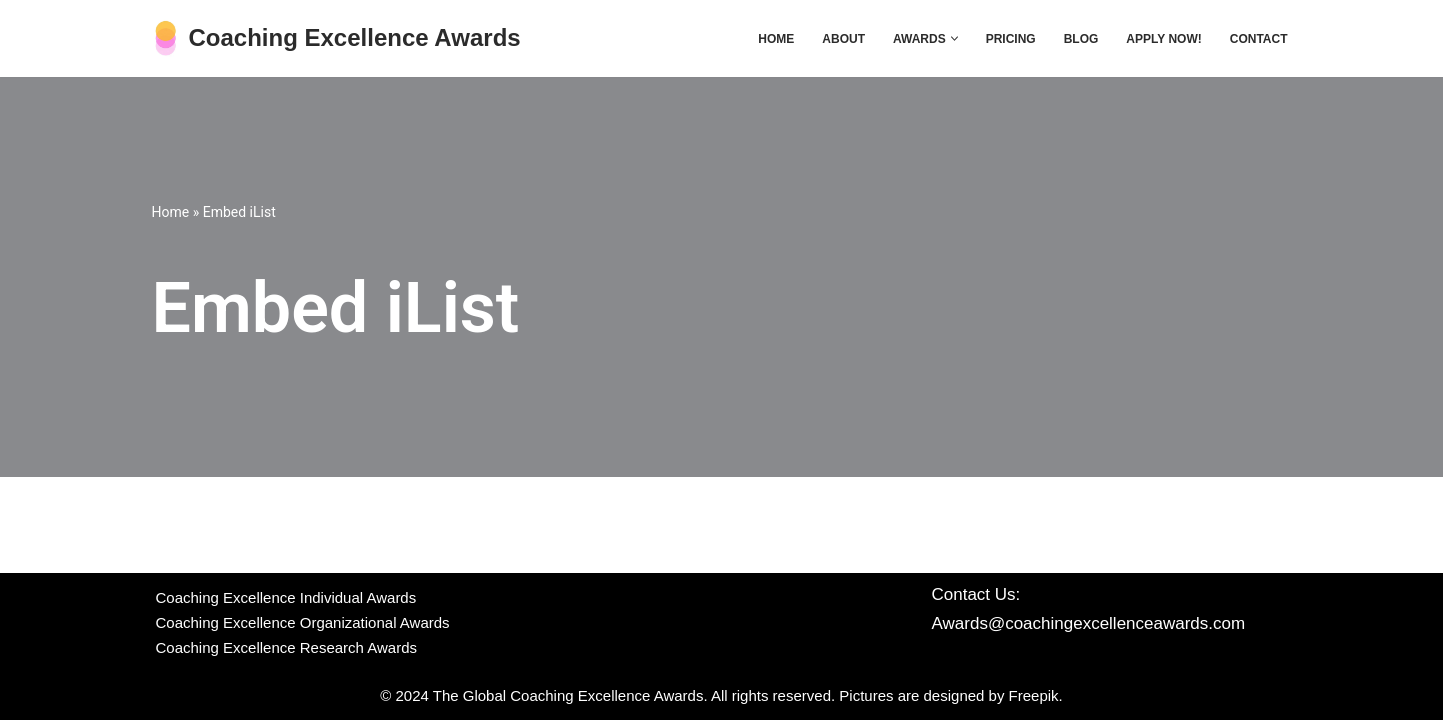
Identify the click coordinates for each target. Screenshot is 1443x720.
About (843, 39)
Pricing (1011, 39)
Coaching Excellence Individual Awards (286, 597)
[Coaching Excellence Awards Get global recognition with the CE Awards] (336, 38)
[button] (954, 38)
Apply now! (1163, 39)
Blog (1081, 39)
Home (776, 39)
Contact (1259, 39)
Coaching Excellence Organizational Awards (303, 622)
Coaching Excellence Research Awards (287, 647)
